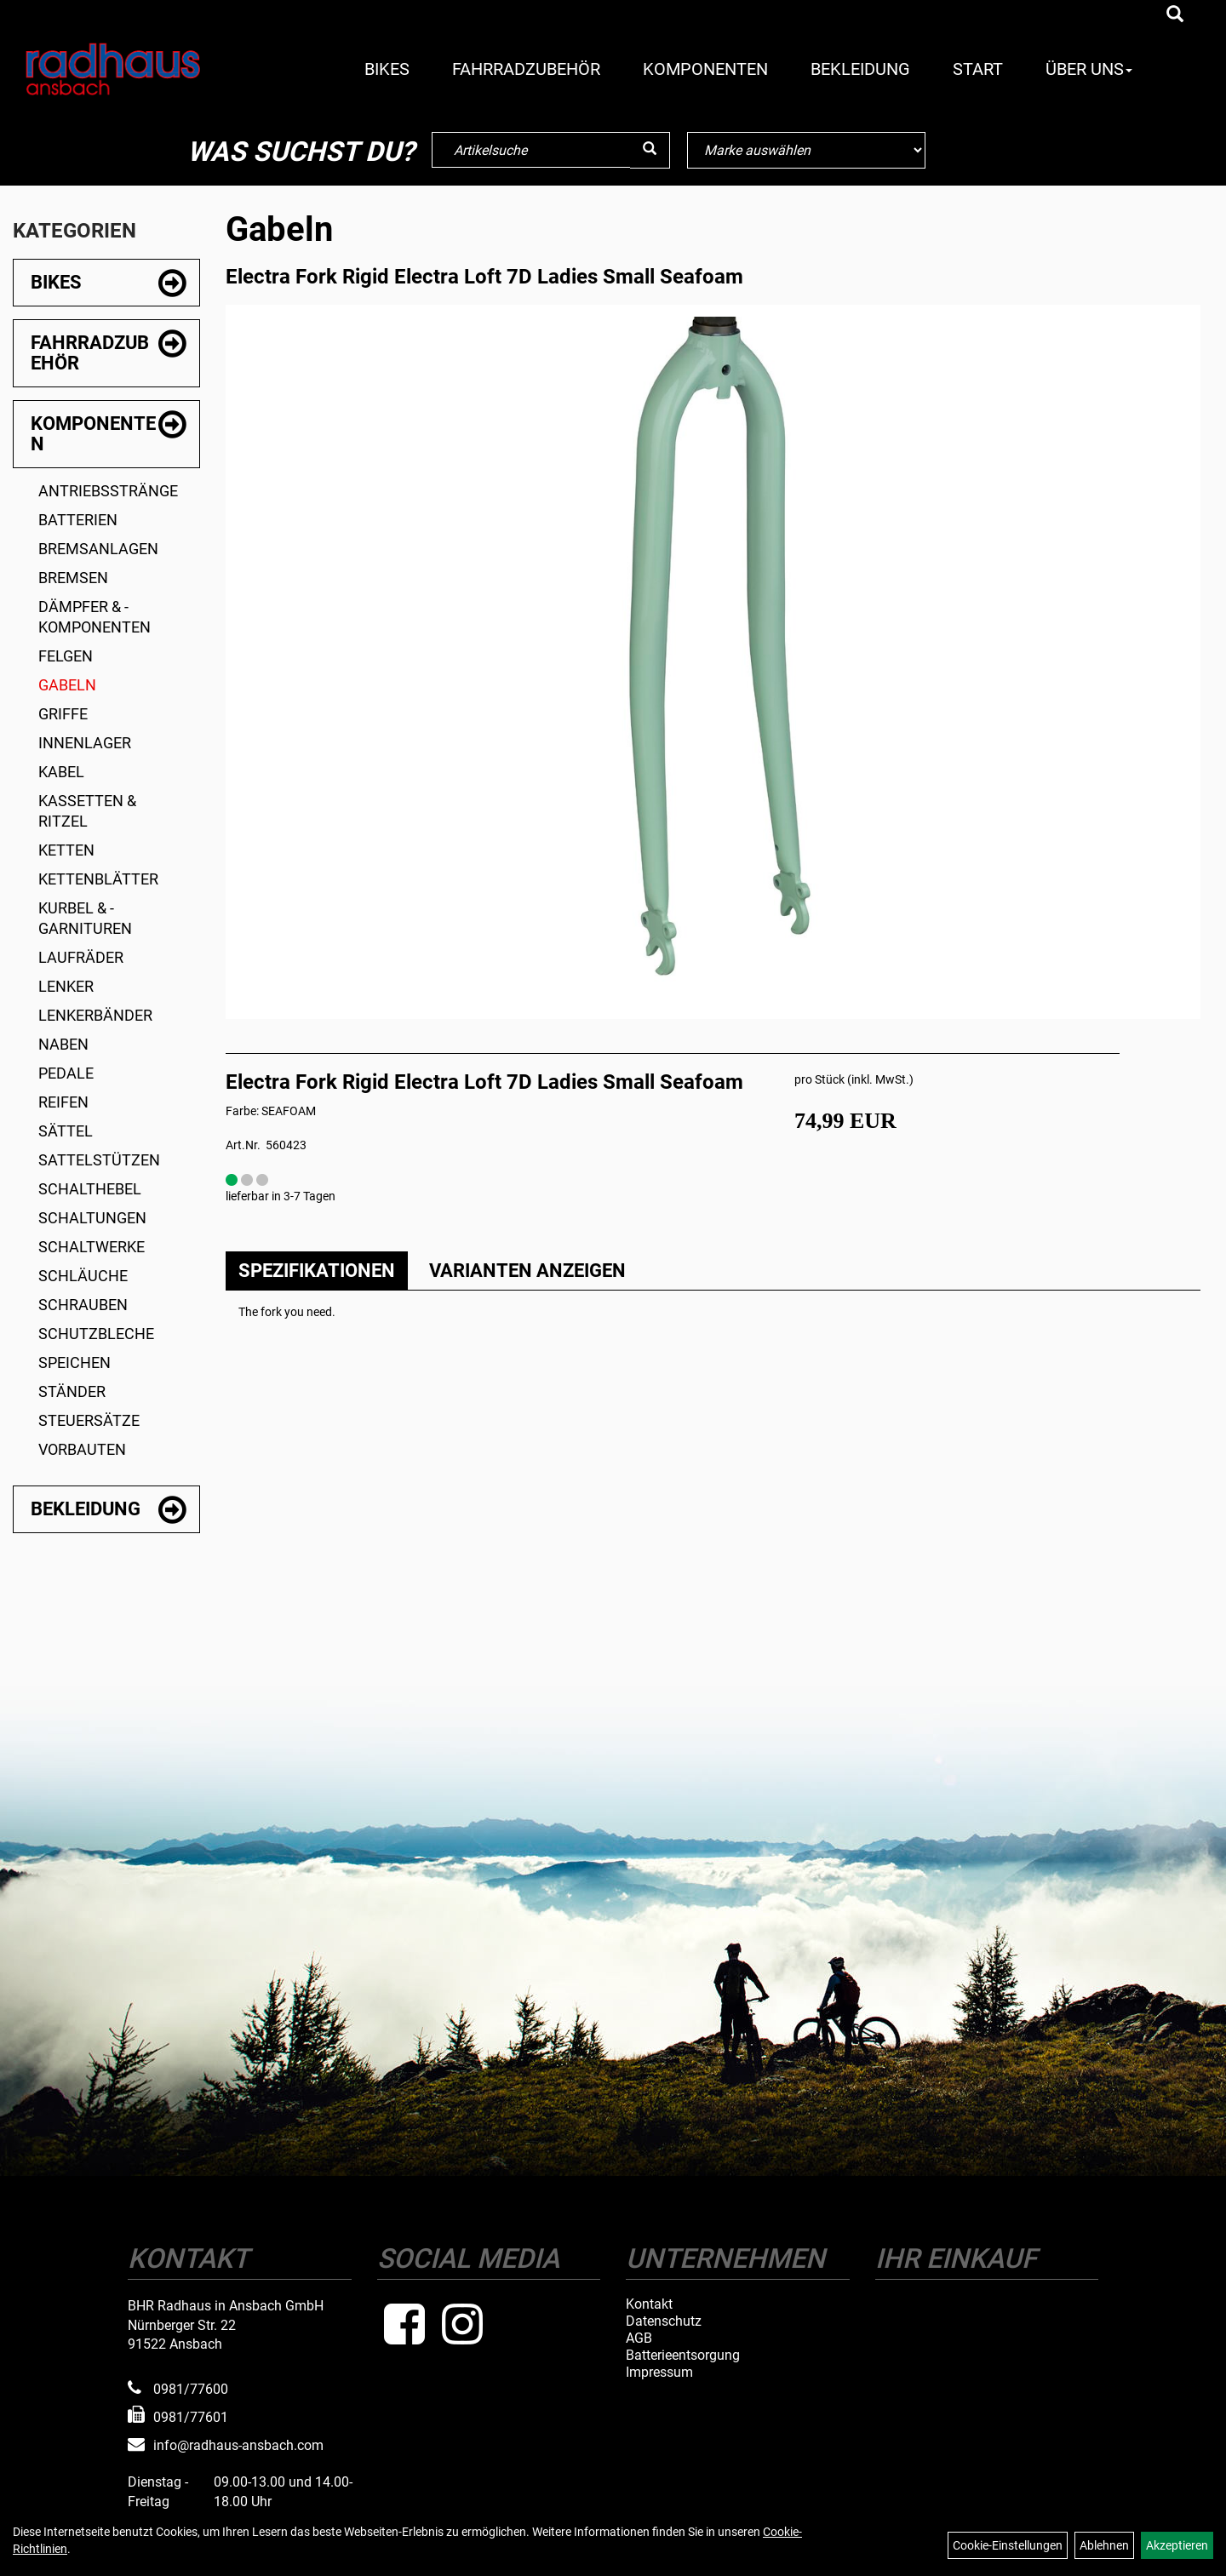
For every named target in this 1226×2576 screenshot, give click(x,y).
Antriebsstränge (108, 491)
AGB (639, 2338)
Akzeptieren (1177, 2545)
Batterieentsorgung (683, 2355)
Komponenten (705, 69)
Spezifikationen (316, 1270)
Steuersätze (89, 1420)
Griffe (63, 714)
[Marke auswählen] (806, 150)
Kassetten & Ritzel (87, 811)
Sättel (65, 1131)
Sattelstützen (99, 1160)
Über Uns (1089, 69)
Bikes (387, 69)
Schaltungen (92, 1218)
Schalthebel (89, 1189)
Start (978, 69)
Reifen (63, 1102)
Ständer (72, 1391)
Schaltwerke (91, 1247)
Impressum (659, 2372)
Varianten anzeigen (527, 1270)
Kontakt (649, 2304)
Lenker (66, 986)
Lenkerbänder (95, 1015)
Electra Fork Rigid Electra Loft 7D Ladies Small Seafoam (484, 277)
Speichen (74, 1362)
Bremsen (73, 578)
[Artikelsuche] (1174, 15)
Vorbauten (82, 1449)
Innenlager (84, 743)
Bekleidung (860, 69)
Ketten (66, 850)
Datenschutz (664, 2321)
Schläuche (83, 1276)
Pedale (66, 1073)
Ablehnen (1104, 2545)
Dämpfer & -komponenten (94, 617)
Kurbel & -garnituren (85, 918)
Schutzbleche (96, 1333)
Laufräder (80, 957)
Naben (63, 1044)
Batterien (77, 520)
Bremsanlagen (98, 549)
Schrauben (83, 1305)
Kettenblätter (98, 879)
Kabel (61, 772)
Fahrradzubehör (526, 69)
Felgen (65, 656)
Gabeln (67, 685)
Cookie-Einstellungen (1008, 2545)
